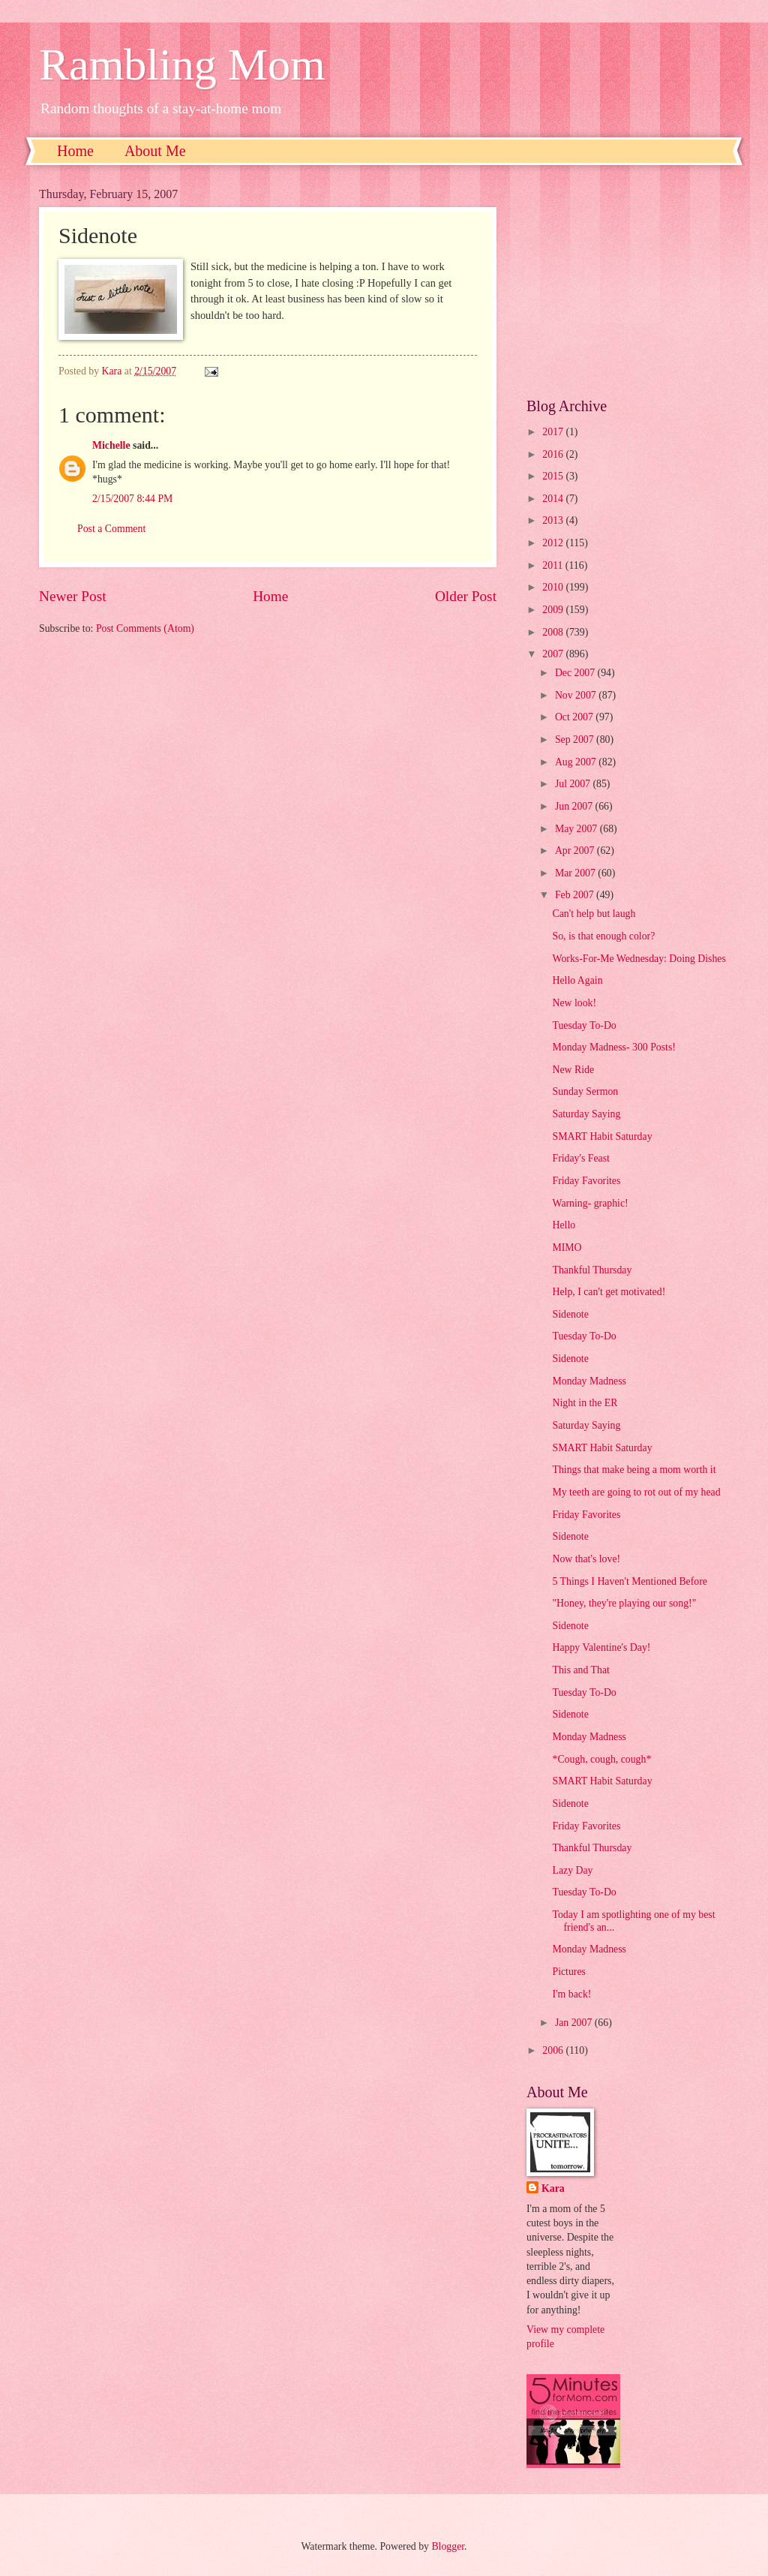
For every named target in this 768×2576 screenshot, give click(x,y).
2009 (554, 609)
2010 (554, 587)
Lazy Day (572, 1870)
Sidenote (570, 1314)
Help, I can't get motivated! (608, 1291)
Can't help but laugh (593, 913)
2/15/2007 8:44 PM (132, 498)
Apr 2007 (576, 850)
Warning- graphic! (590, 1203)
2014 (554, 498)
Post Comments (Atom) (145, 628)
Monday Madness (589, 1381)
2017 (554, 431)
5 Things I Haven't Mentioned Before (629, 1581)
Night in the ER (584, 1402)
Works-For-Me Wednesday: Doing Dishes (638, 958)
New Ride (573, 1069)
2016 (554, 454)
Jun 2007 (575, 806)
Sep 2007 (575, 739)
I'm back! (571, 1994)
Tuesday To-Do (584, 1025)
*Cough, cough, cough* (601, 1759)
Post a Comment (111, 528)
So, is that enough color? (603, 936)
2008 (554, 632)
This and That (580, 1670)
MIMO (566, 1247)
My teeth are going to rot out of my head (636, 1492)
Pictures (568, 1971)
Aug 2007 (576, 762)
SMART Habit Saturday (602, 1136)
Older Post (465, 596)
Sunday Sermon (585, 1091)
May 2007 (577, 828)
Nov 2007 (576, 695)
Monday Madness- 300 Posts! (613, 1047)
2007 (554, 654)
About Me (155, 151)
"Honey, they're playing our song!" (624, 1603)
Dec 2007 (576, 672)
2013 (554, 520)
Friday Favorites (586, 1180)
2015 (554, 476)
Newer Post (72, 596)
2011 (554, 565)
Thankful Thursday (592, 1270)
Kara (553, 2188)
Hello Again (577, 980)
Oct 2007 (575, 717)
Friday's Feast (580, 1158)
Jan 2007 (575, 2022)
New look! (574, 1002)
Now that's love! (586, 1559)
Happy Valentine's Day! (601, 1647)
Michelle (111, 445)
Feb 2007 (575, 894)
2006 (554, 2050)
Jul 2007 (574, 783)
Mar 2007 (576, 873)
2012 (554, 543)
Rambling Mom (182, 64)
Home (75, 151)
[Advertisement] (627, 281)
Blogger (447, 2546)
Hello (563, 1225)
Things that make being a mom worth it (634, 1469)
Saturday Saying (586, 1114)
